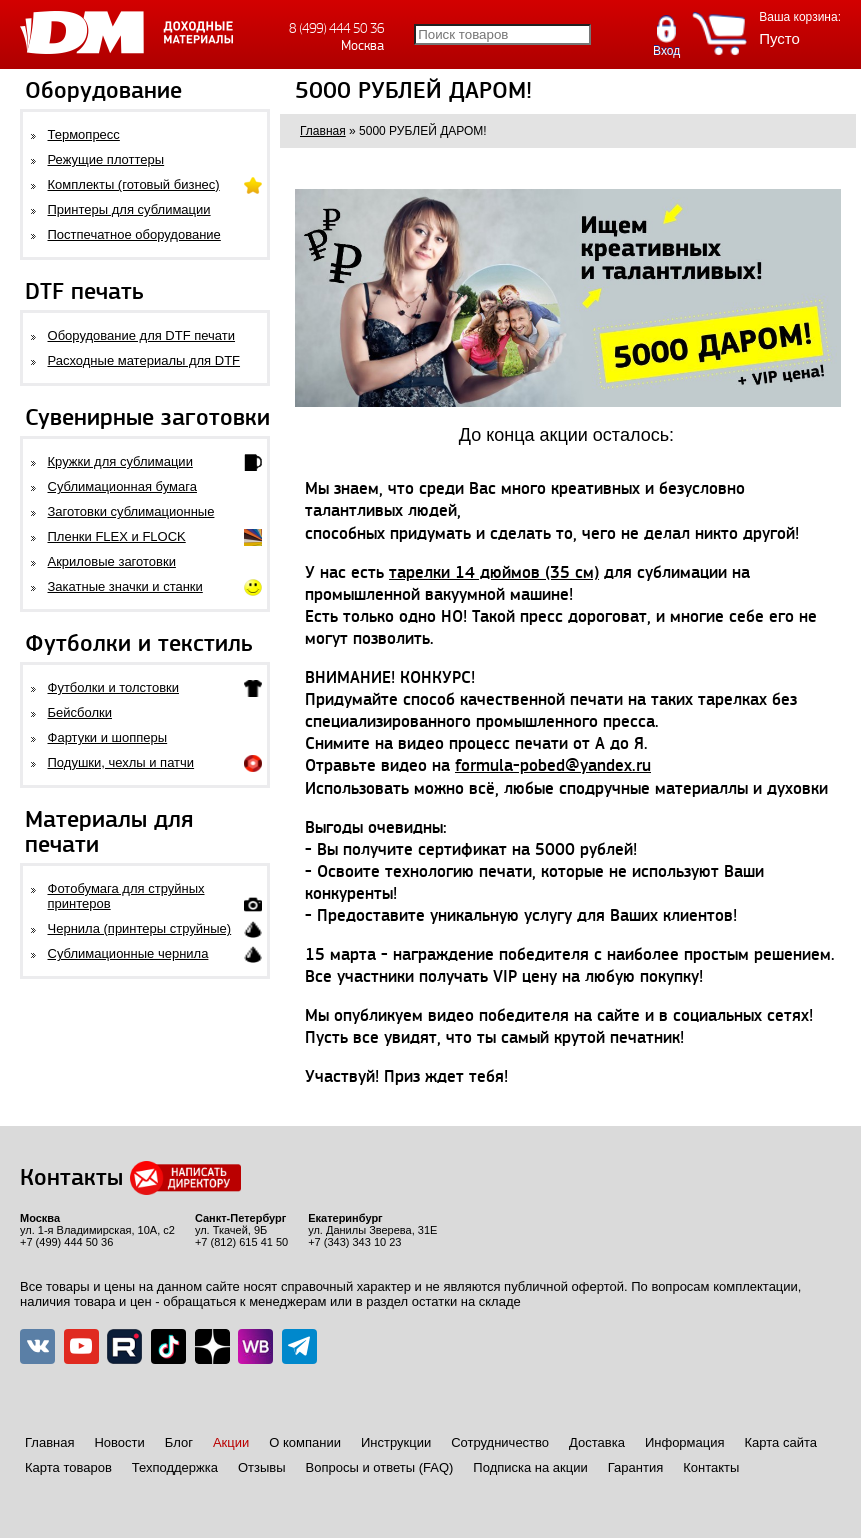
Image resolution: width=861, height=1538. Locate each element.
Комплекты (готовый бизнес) (134, 184)
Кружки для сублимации (120, 461)
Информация (685, 1442)
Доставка (597, 1442)
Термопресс (84, 134)
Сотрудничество (500, 1442)
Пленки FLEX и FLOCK (117, 536)
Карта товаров (68, 1467)
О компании (305, 1442)
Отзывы (262, 1467)
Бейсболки (80, 712)
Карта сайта (781, 1442)
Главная (49, 1442)
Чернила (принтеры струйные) (140, 928)
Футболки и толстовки (113, 687)
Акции (231, 1442)
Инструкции (396, 1442)
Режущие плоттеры (106, 159)
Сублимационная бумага (122, 486)
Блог (179, 1442)
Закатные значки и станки (125, 586)
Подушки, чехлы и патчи (121, 762)
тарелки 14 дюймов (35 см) (494, 572)
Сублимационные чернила (128, 953)
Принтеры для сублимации (129, 209)
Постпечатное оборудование (134, 234)
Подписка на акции (530, 1467)
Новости (119, 1442)
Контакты (711, 1467)
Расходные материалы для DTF (144, 360)
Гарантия (635, 1467)
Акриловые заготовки (112, 561)
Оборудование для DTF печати (142, 335)
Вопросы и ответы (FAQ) (380, 1467)
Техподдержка (175, 1467)
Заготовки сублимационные (131, 511)
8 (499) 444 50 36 (336, 28)
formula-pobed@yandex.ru (553, 765)
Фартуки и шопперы (108, 737)
